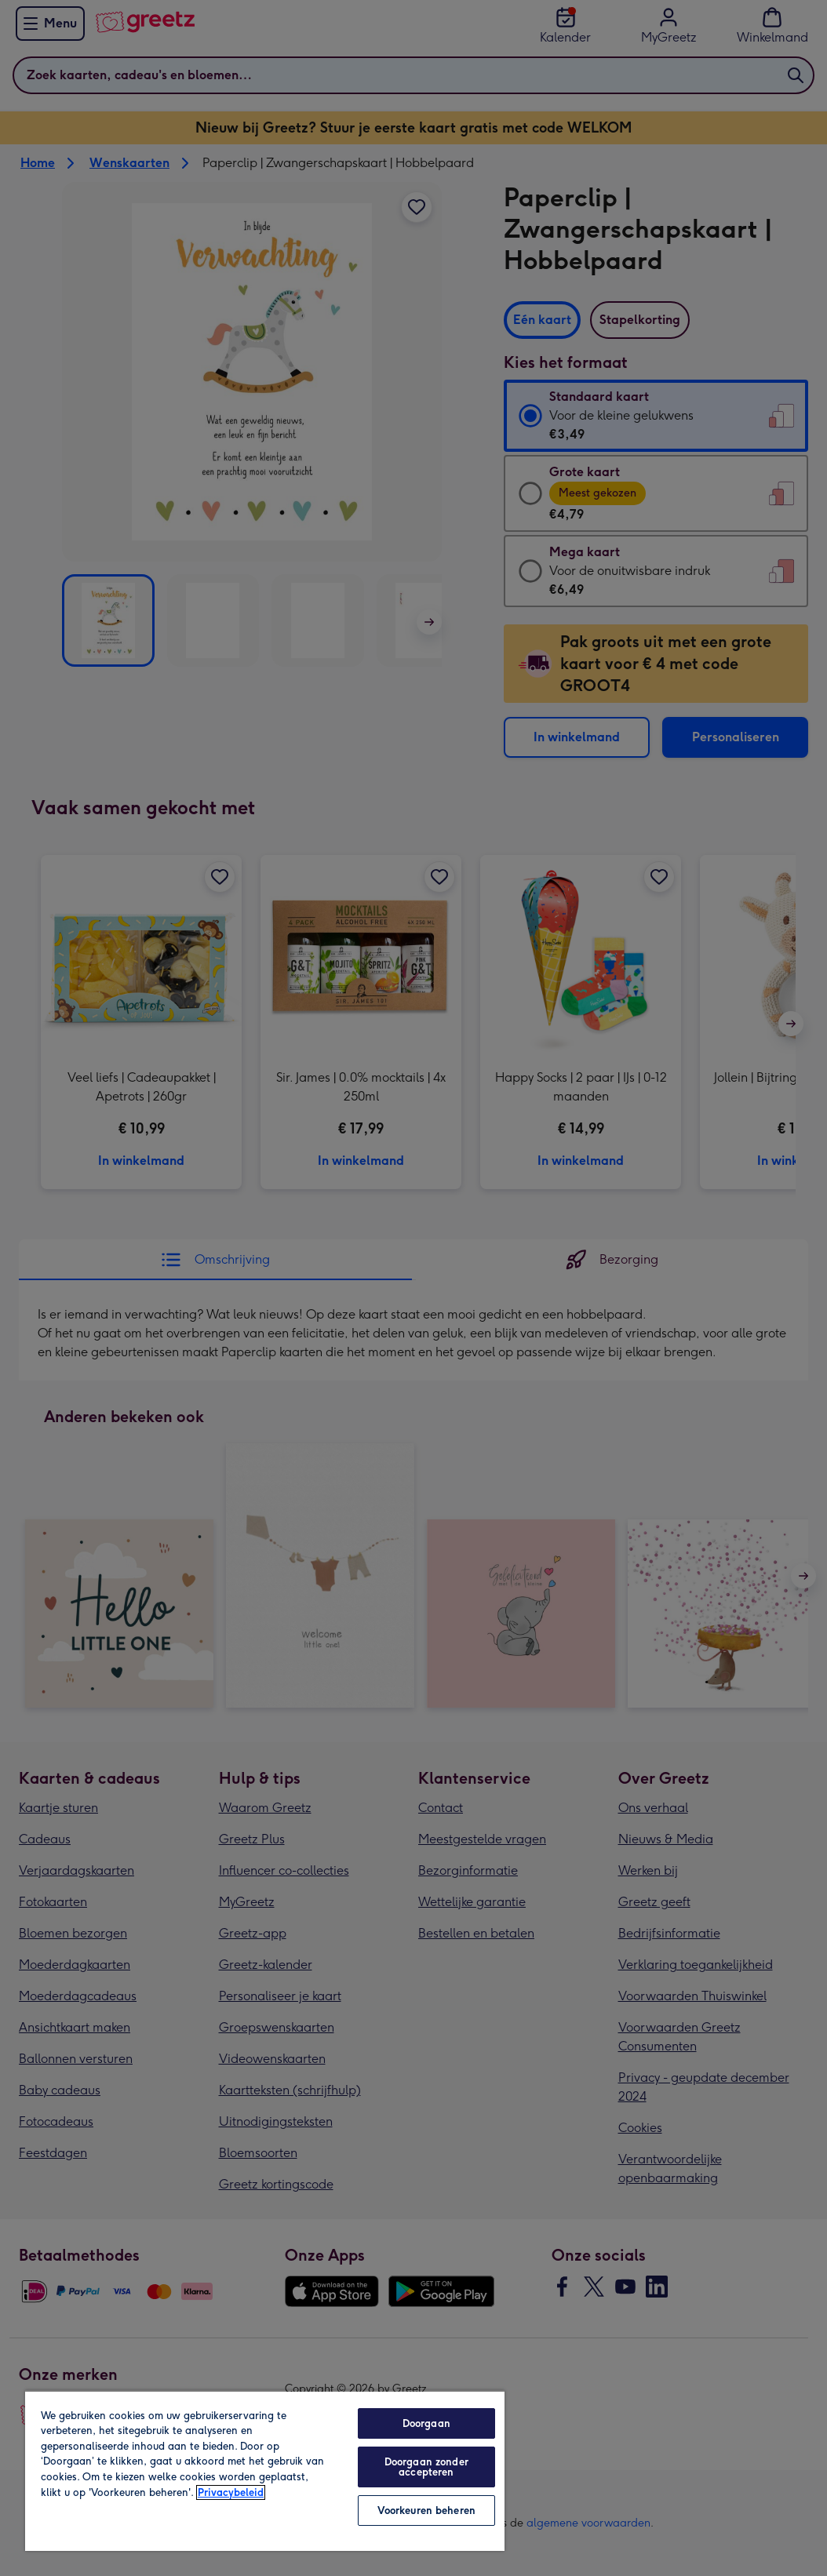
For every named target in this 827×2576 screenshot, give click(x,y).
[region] (265, 2470)
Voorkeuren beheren (426, 2510)
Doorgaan (426, 2423)
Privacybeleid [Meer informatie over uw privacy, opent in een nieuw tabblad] (231, 2492)
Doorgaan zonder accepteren (426, 2467)
